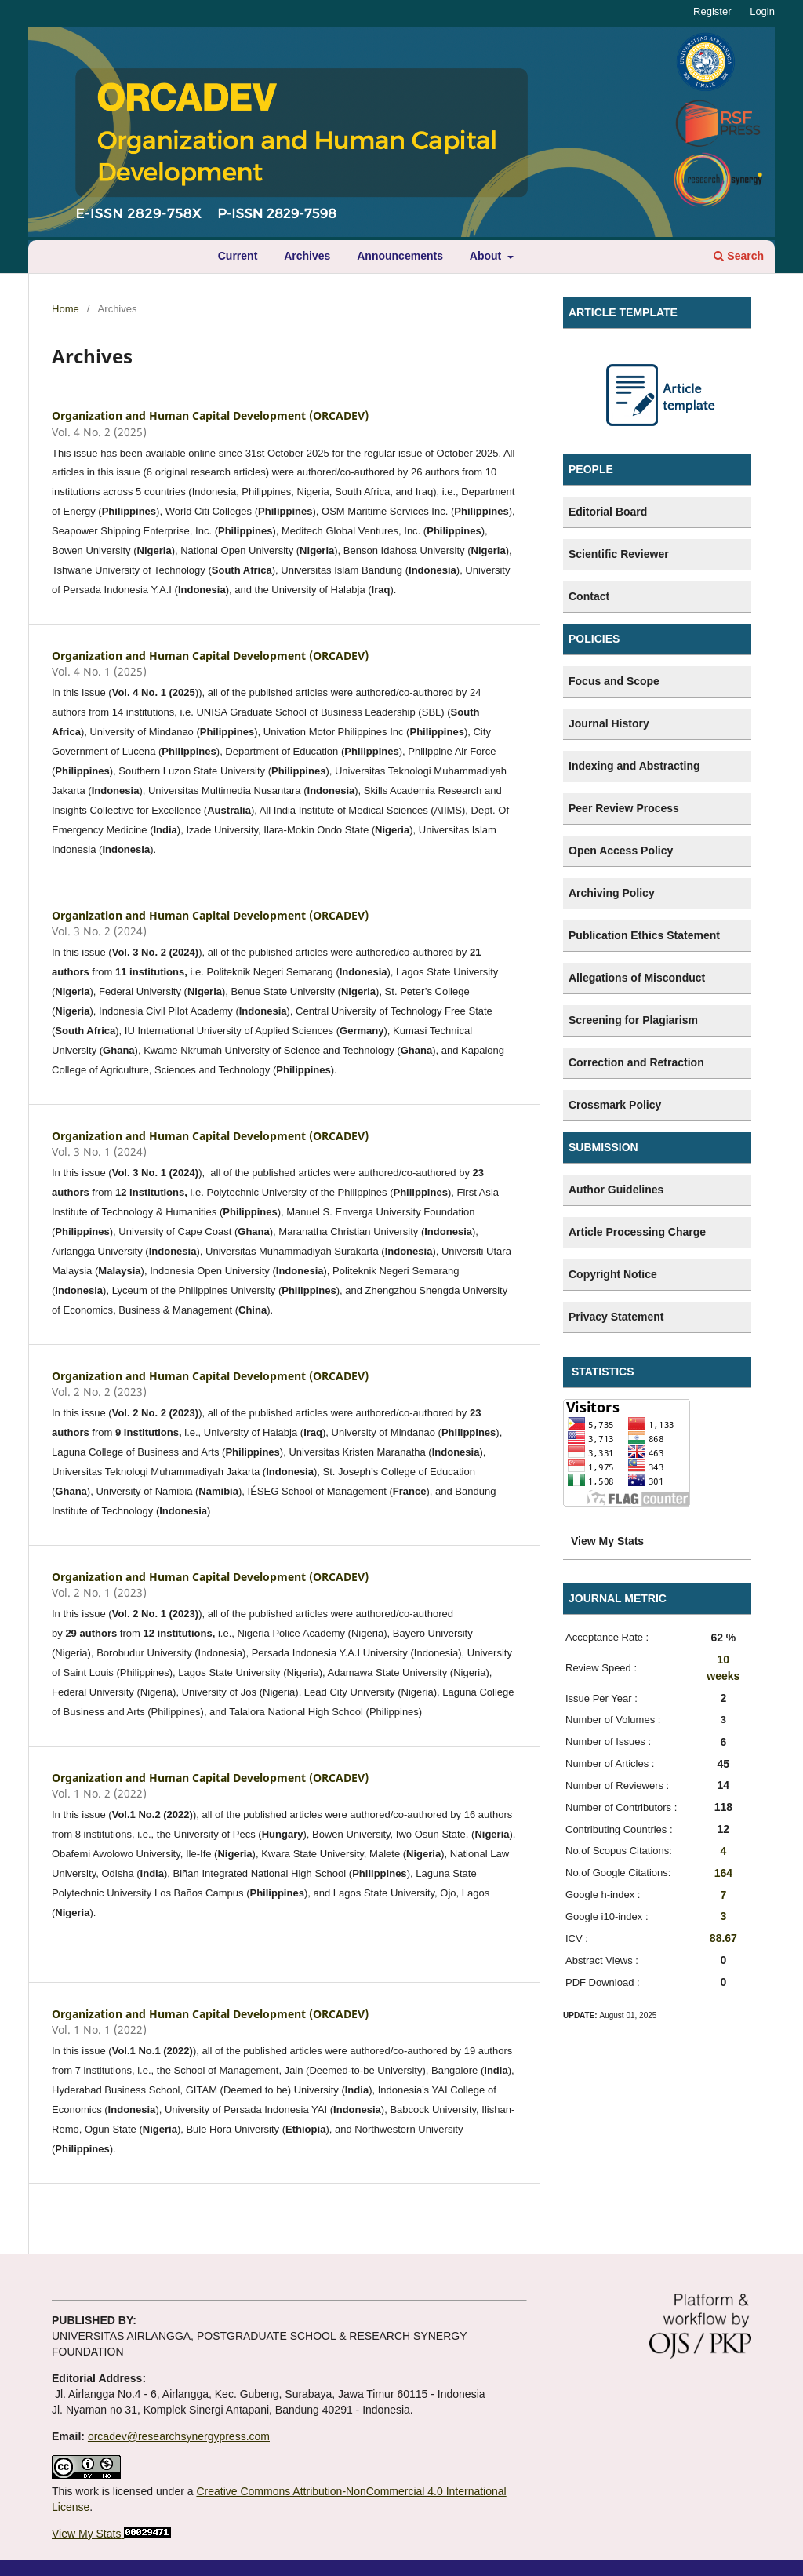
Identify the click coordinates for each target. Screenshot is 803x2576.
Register (712, 11)
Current (238, 256)
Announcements (400, 256)
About (487, 256)
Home (65, 309)
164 (723, 1873)
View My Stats (86, 2533)
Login (762, 11)
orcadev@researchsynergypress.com (179, 2436)
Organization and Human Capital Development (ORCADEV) (210, 415)
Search (739, 256)
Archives (307, 256)
